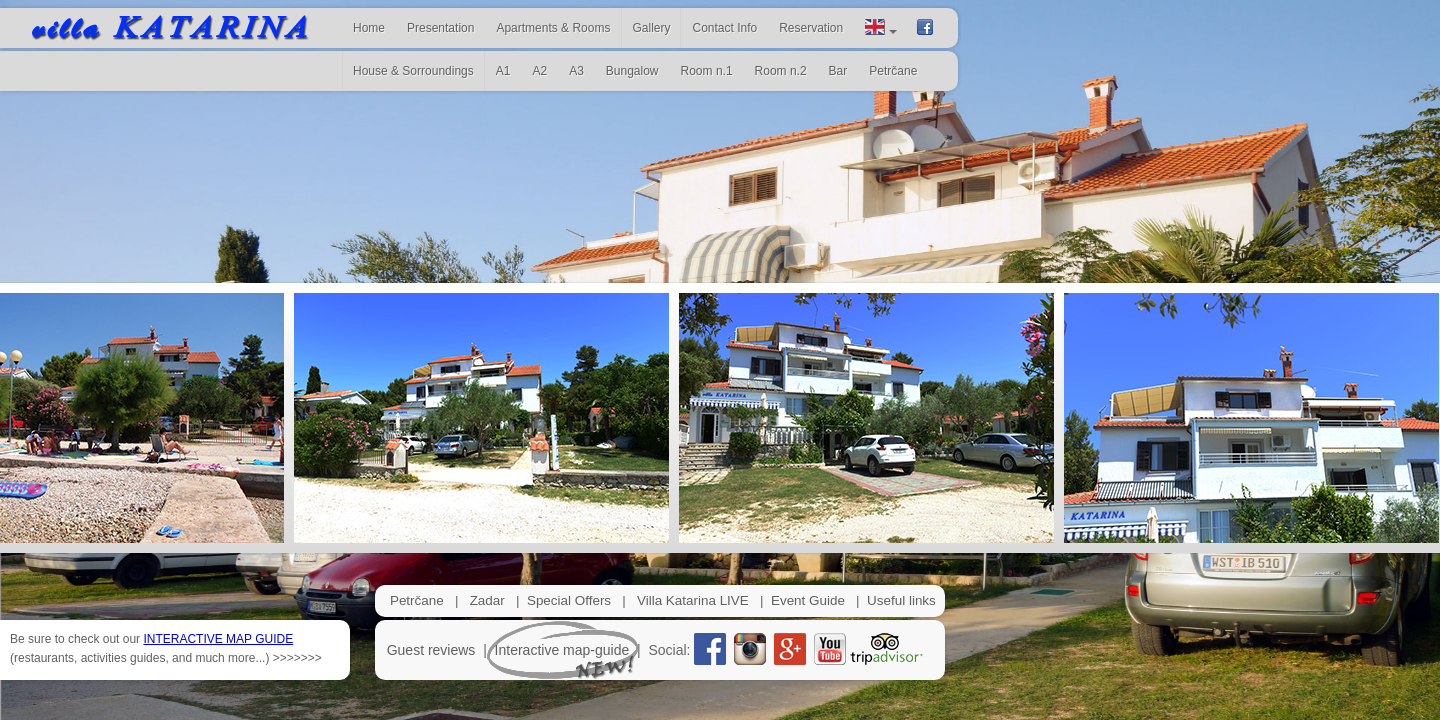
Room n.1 (707, 71)
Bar (838, 71)
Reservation (811, 28)
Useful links (901, 600)
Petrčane (417, 600)
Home (369, 28)
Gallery (651, 28)
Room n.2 (781, 71)
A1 (503, 71)
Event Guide (808, 600)
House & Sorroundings (413, 71)
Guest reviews (431, 650)
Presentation (440, 28)
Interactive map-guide (562, 650)
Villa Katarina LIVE (693, 600)
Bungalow (632, 71)
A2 (539, 71)
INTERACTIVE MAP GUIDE (218, 639)
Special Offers (569, 600)
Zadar (487, 600)
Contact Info (724, 28)
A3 (576, 71)
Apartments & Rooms (553, 28)
